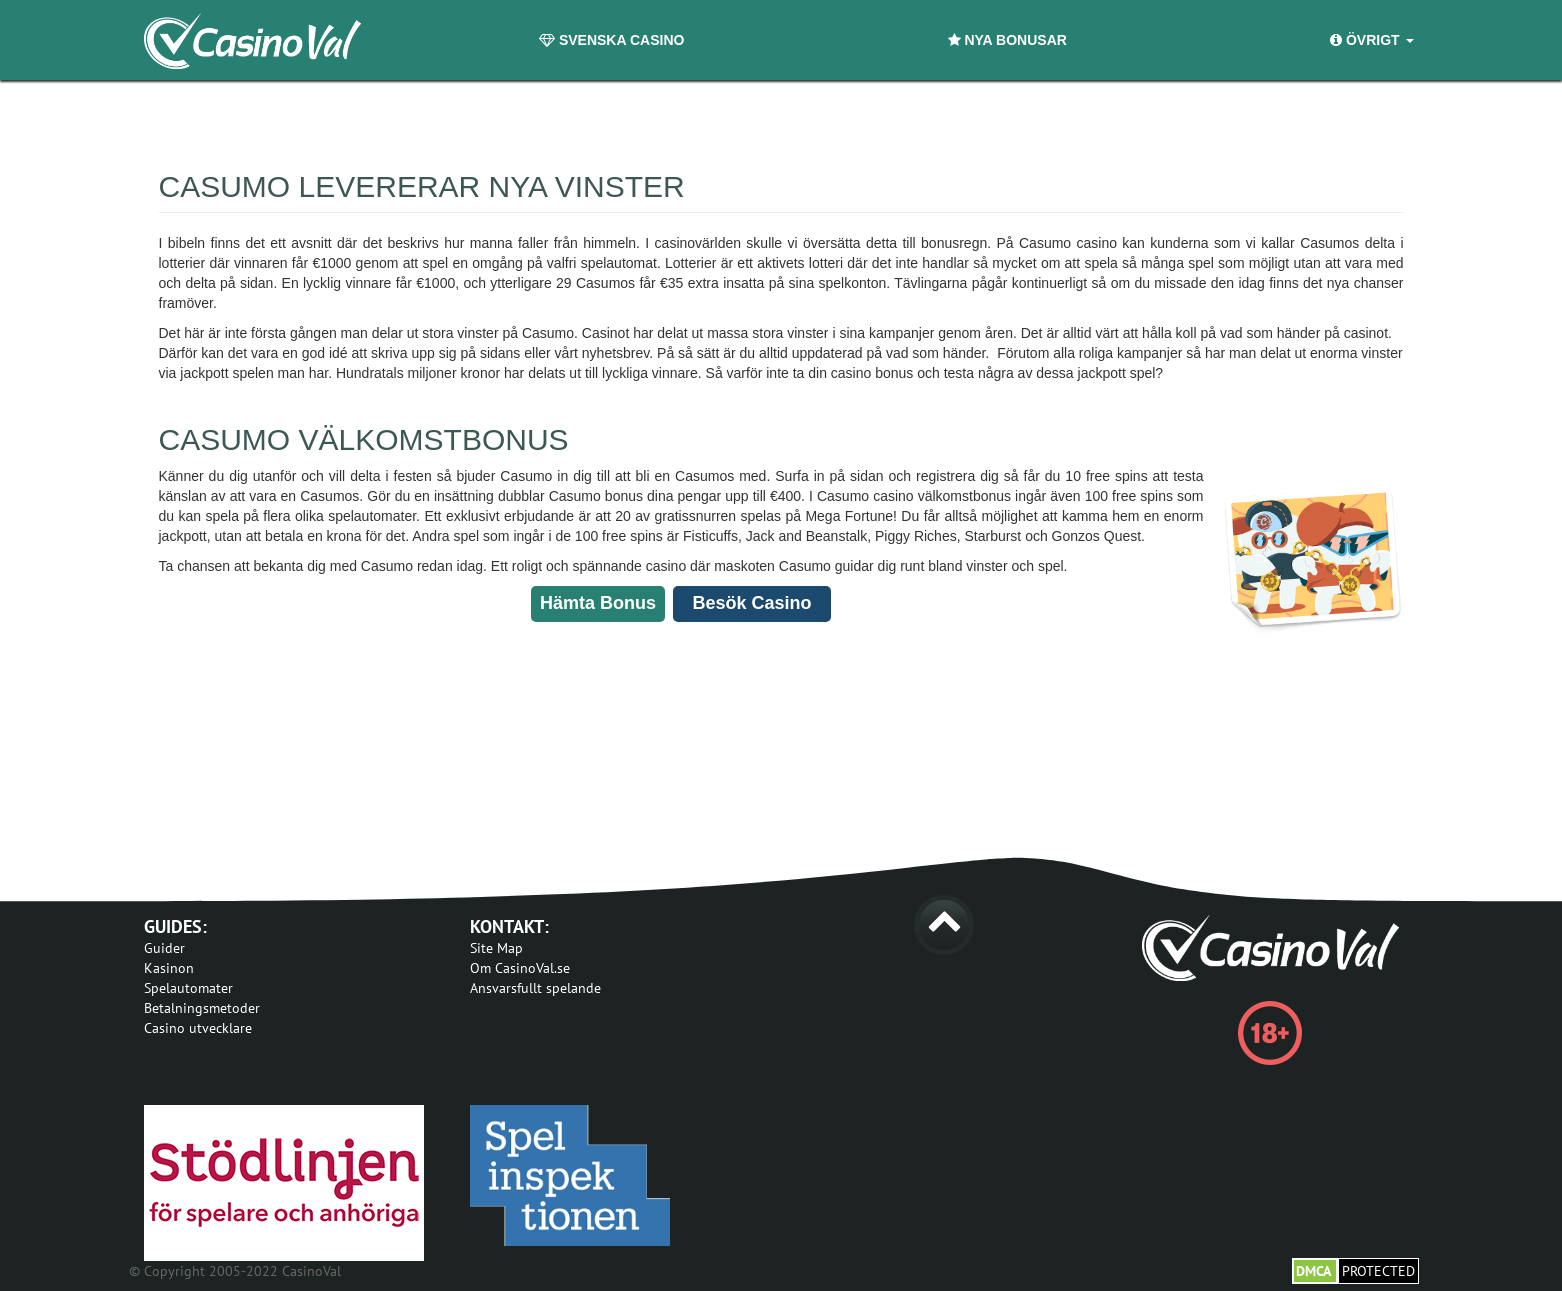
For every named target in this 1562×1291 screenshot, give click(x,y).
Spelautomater (188, 988)
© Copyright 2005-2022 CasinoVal (235, 1271)
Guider (164, 948)
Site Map (496, 948)
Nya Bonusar (1007, 40)
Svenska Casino (611, 40)
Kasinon (169, 968)
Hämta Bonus (598, 603)
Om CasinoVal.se (520, 968)
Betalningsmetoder (202, 1008)
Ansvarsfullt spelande (535, 988)
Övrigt (1371, 40)
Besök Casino (751, 603)
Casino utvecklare (198, 1028)
